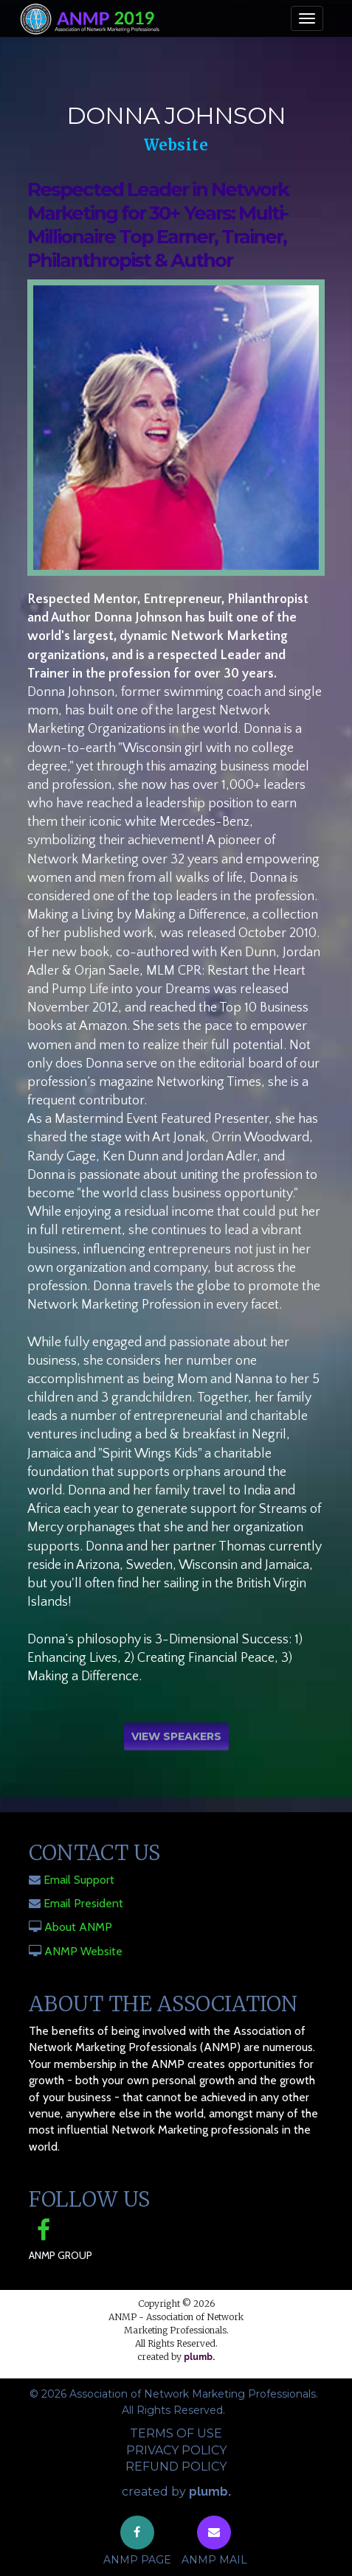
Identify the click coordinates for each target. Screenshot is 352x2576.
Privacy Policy (176, 2450)
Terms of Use (176, 2433)
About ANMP (78, 1927)
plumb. (199, 2357)
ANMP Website (83, 1951)
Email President (83, 1903)
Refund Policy (176, 2467)
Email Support (79, 1880)
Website (176, 145)
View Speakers (176, 1738)
